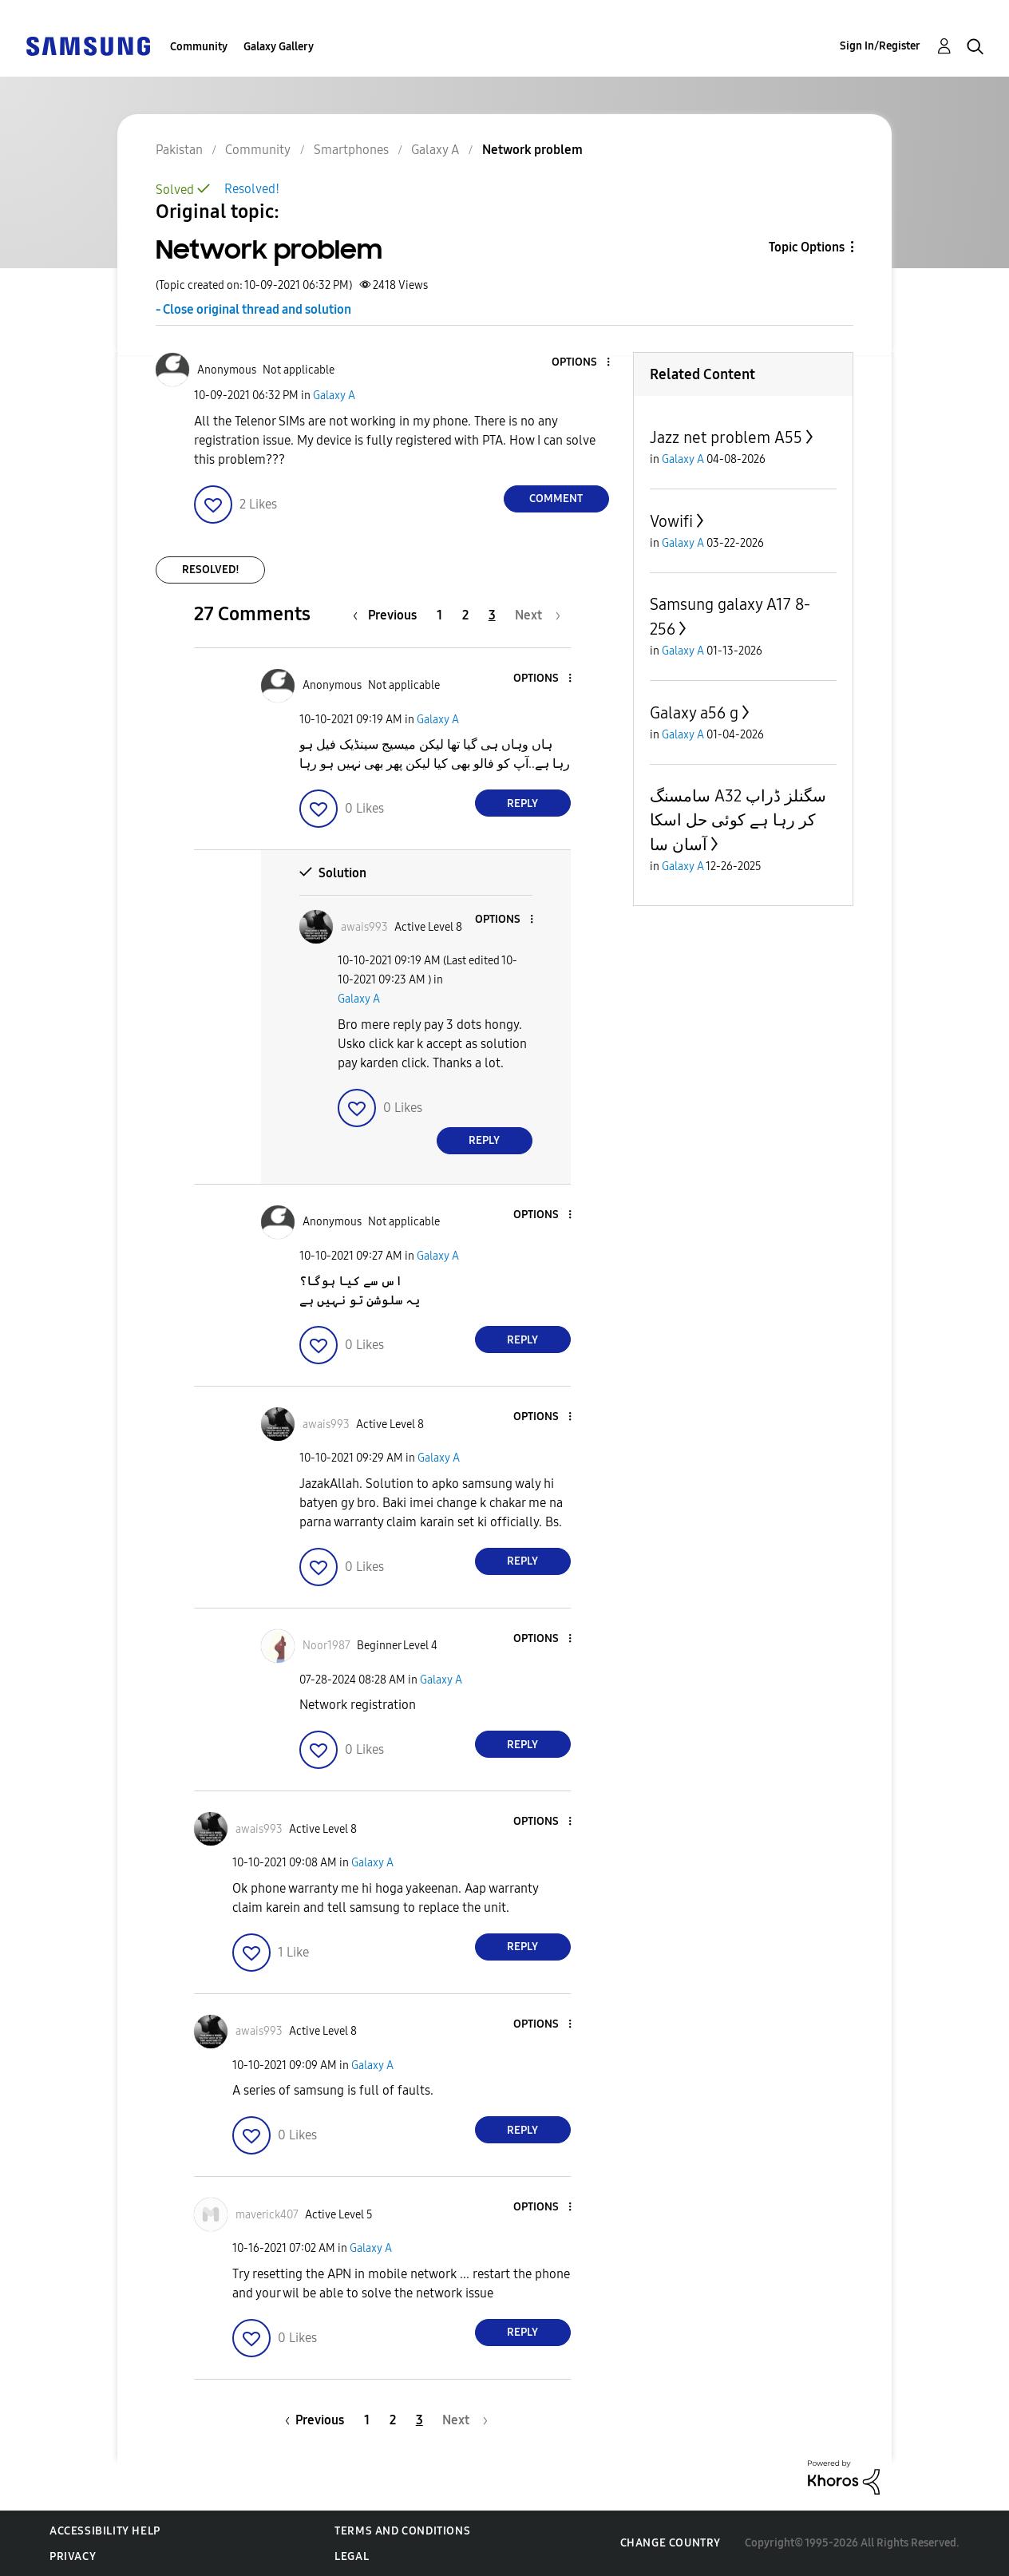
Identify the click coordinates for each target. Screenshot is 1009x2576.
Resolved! (251, 188)
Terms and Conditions (402, 2531)
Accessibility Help (104, 2531)
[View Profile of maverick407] (267, 2215)
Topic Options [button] (807, 247)
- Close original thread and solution (253, 309)
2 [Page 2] (465, 615)
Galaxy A (334, 395)
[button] (581, 362)
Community (199, 46)
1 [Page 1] (439, 615)
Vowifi (671, 521)
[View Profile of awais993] (364, 927)
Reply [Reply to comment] (522, 803)
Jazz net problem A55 (726, 437)
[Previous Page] (388, 615)
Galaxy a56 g (694, 712)
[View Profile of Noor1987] (326, 1645)
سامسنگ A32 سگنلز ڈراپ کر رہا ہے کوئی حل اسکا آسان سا (738, 820)
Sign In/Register (880, 46)
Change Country (670, 2543)
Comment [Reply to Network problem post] (556, 498)
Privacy (72, 2556)
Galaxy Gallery (278, 46)
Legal (351, 2556)
